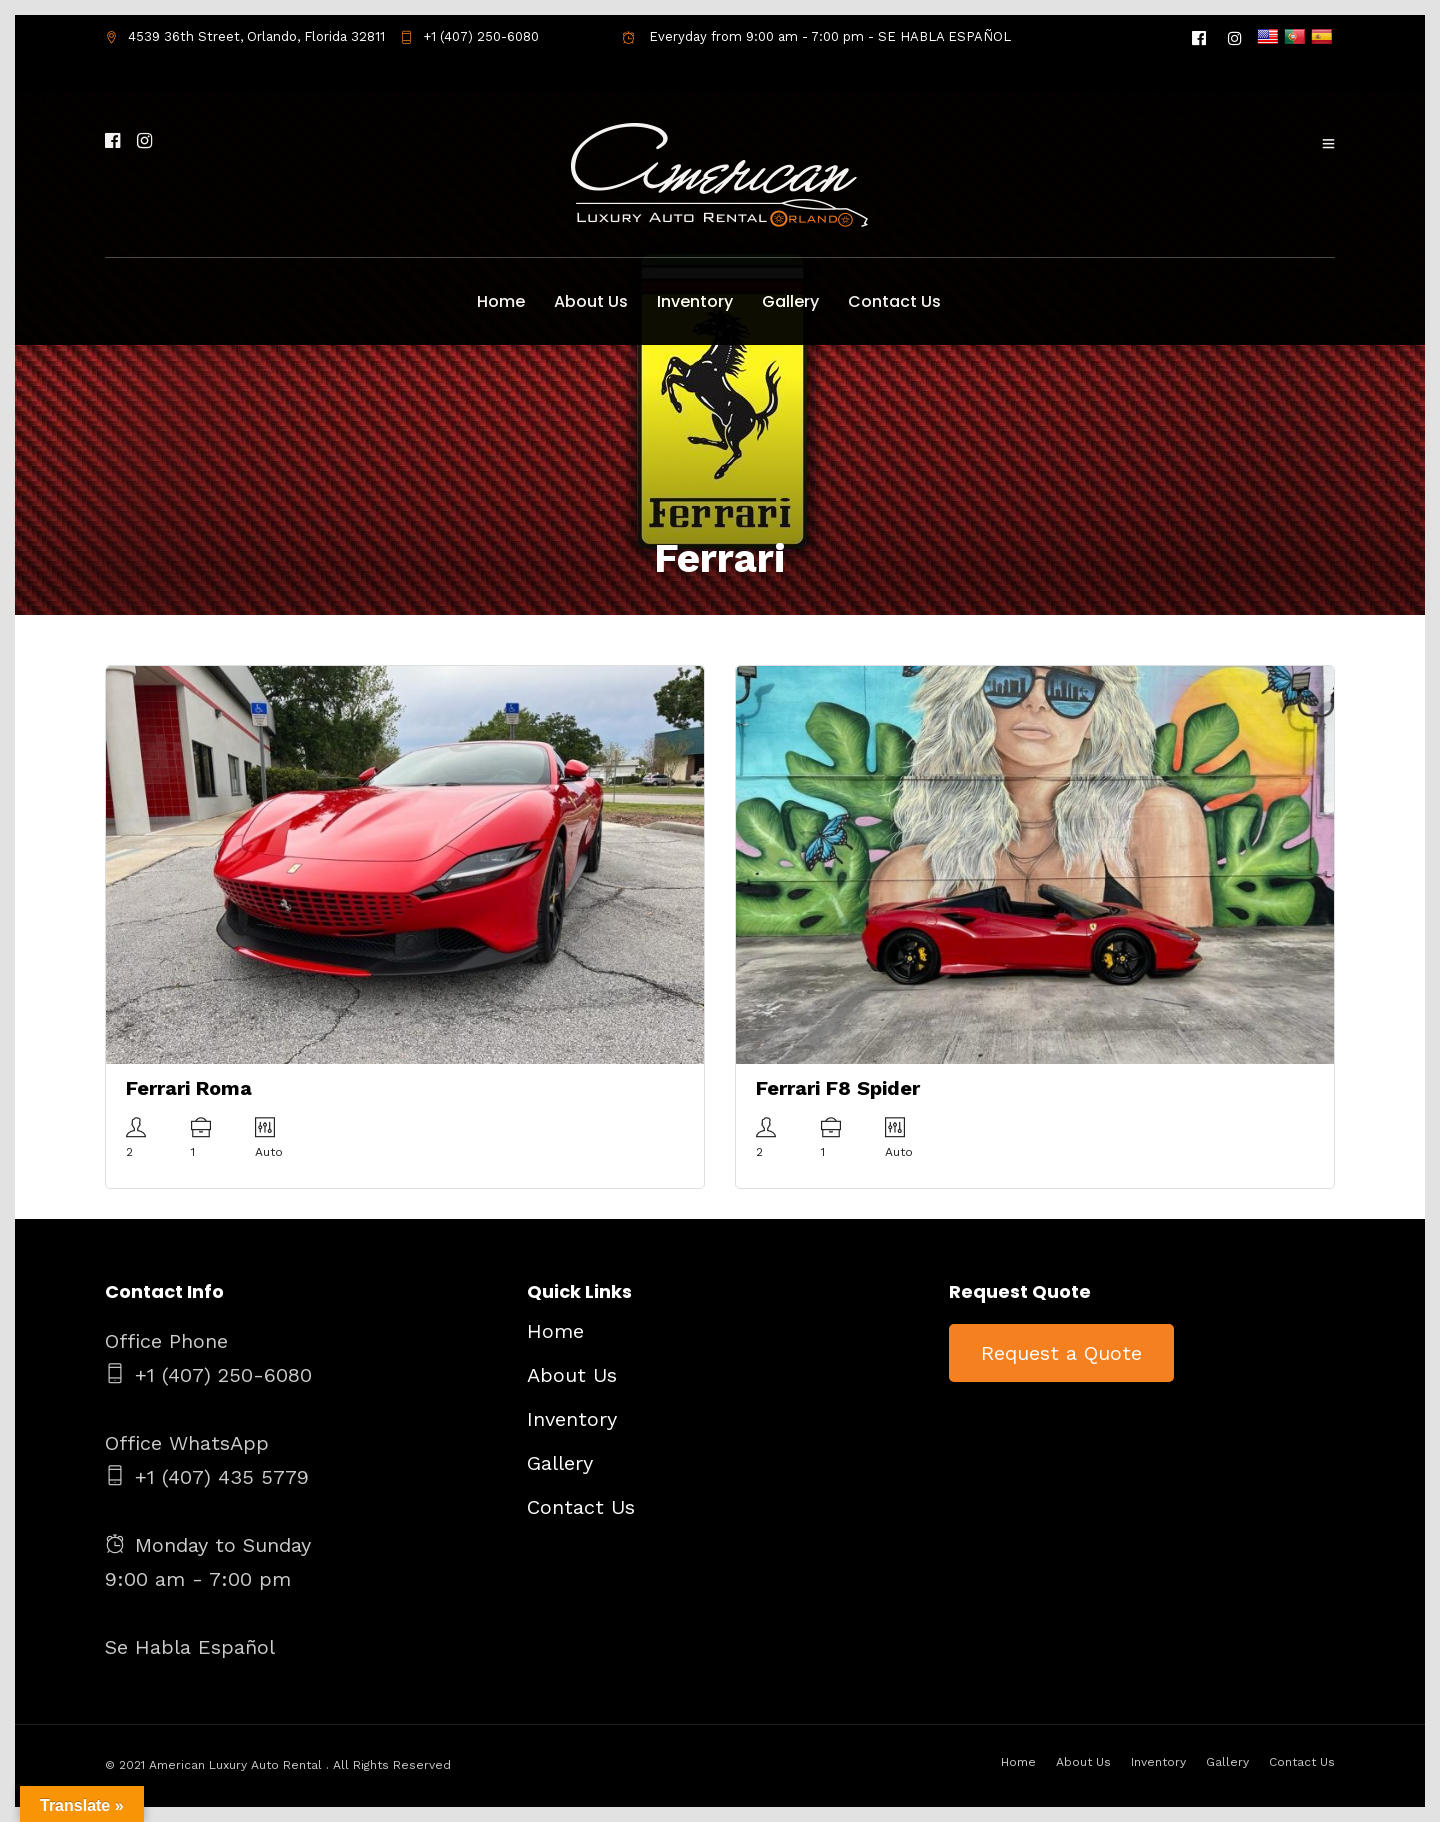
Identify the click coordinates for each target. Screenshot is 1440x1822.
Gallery (790, 301)
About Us (591, 301)
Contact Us (894, 301)
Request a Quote (1061, 1353)
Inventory (695, 301)
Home (501, 301)
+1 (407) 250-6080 (469, 36)
